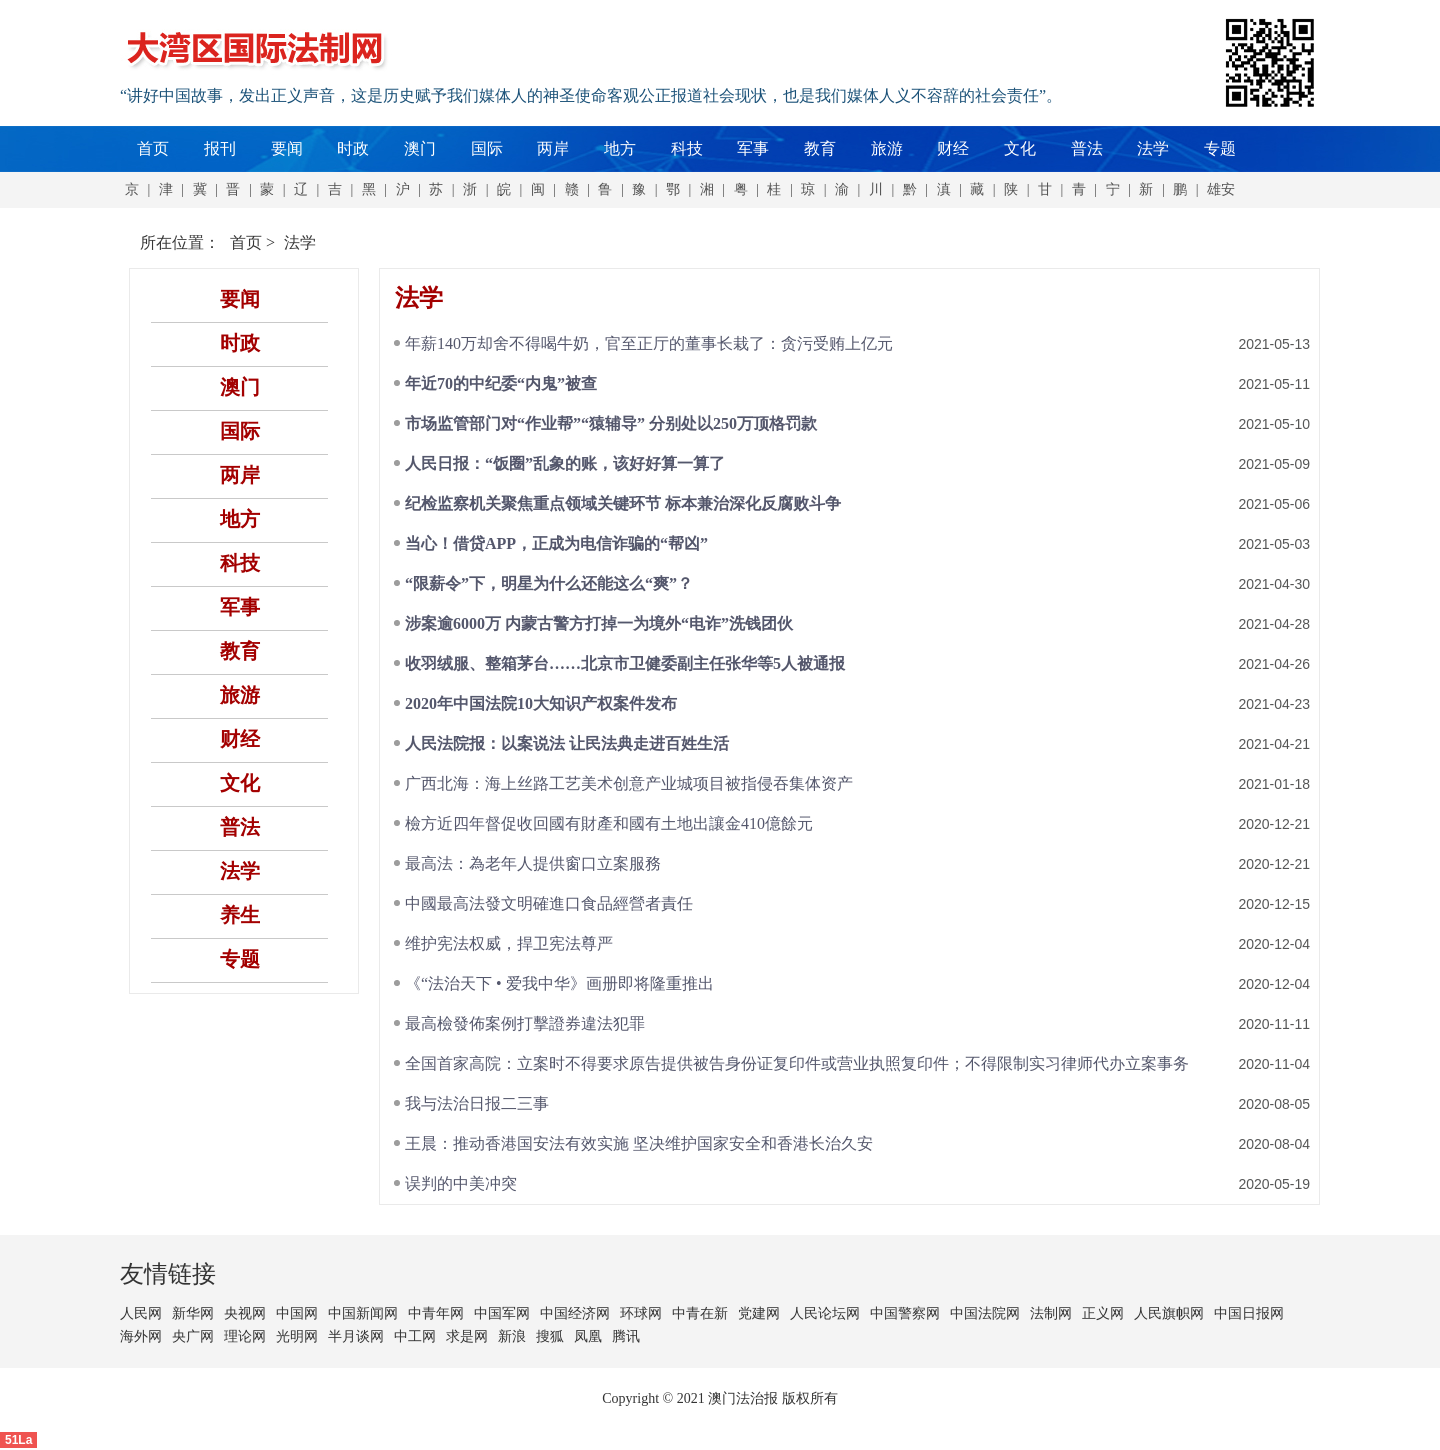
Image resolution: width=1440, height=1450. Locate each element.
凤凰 (588, 1336)
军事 (753, 148)
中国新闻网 (363, 1313)
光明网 (297, 1336)
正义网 (1103, 1313)
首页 (153, 148)
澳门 (420, 148)
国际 (487, 148)
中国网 (297, 1313)
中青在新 (700, 1313)
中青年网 (436, 1313)
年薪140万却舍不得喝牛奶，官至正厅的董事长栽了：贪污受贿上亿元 (649, 343)
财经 (953, 148)
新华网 (193, 1313)
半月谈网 (356, 1336)
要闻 (287, 148)
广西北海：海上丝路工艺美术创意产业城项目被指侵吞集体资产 (629, 783)
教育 (820, 148)
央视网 (245, 1313)
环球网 (641, 1313)
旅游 (887, 148)
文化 (1020, 148)
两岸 (553, 148)
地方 (620, 148)
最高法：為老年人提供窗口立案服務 (533, 863)
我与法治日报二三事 (477, 1103)
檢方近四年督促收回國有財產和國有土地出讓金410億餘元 (609, 823)
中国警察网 (905, 1313)
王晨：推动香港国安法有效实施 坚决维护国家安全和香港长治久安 (639, 1143)
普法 (1087, 148)
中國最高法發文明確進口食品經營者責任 (549, 903)
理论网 (245, 1336)
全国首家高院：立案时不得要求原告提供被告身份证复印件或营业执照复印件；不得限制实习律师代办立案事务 (797, 1063)
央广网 (193, 1336)
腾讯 (626, 1336)
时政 (353, 148)
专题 (1220, 148)
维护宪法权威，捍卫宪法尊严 (509, 943)
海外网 (141, 1336)
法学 (1153, 148)
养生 (240, 915)
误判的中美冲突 (461, 1183)
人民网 (141, 1313)
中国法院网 (985, 1313)
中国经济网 (575, 1313)
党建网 (759, 1313)
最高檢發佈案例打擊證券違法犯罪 (525, 1023)
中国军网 (502, 1313)
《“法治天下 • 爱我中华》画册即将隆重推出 (559, 983)
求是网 (467, 1336)
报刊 (220, 148)
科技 (687, 148)
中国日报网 (1249, 1313)
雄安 (1221, 189)
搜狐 (550, 1336)
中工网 (415, 1336)
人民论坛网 (825, 1313)
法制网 (1051, 1313)
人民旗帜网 (1169, 1313)
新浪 (512, 1336)
